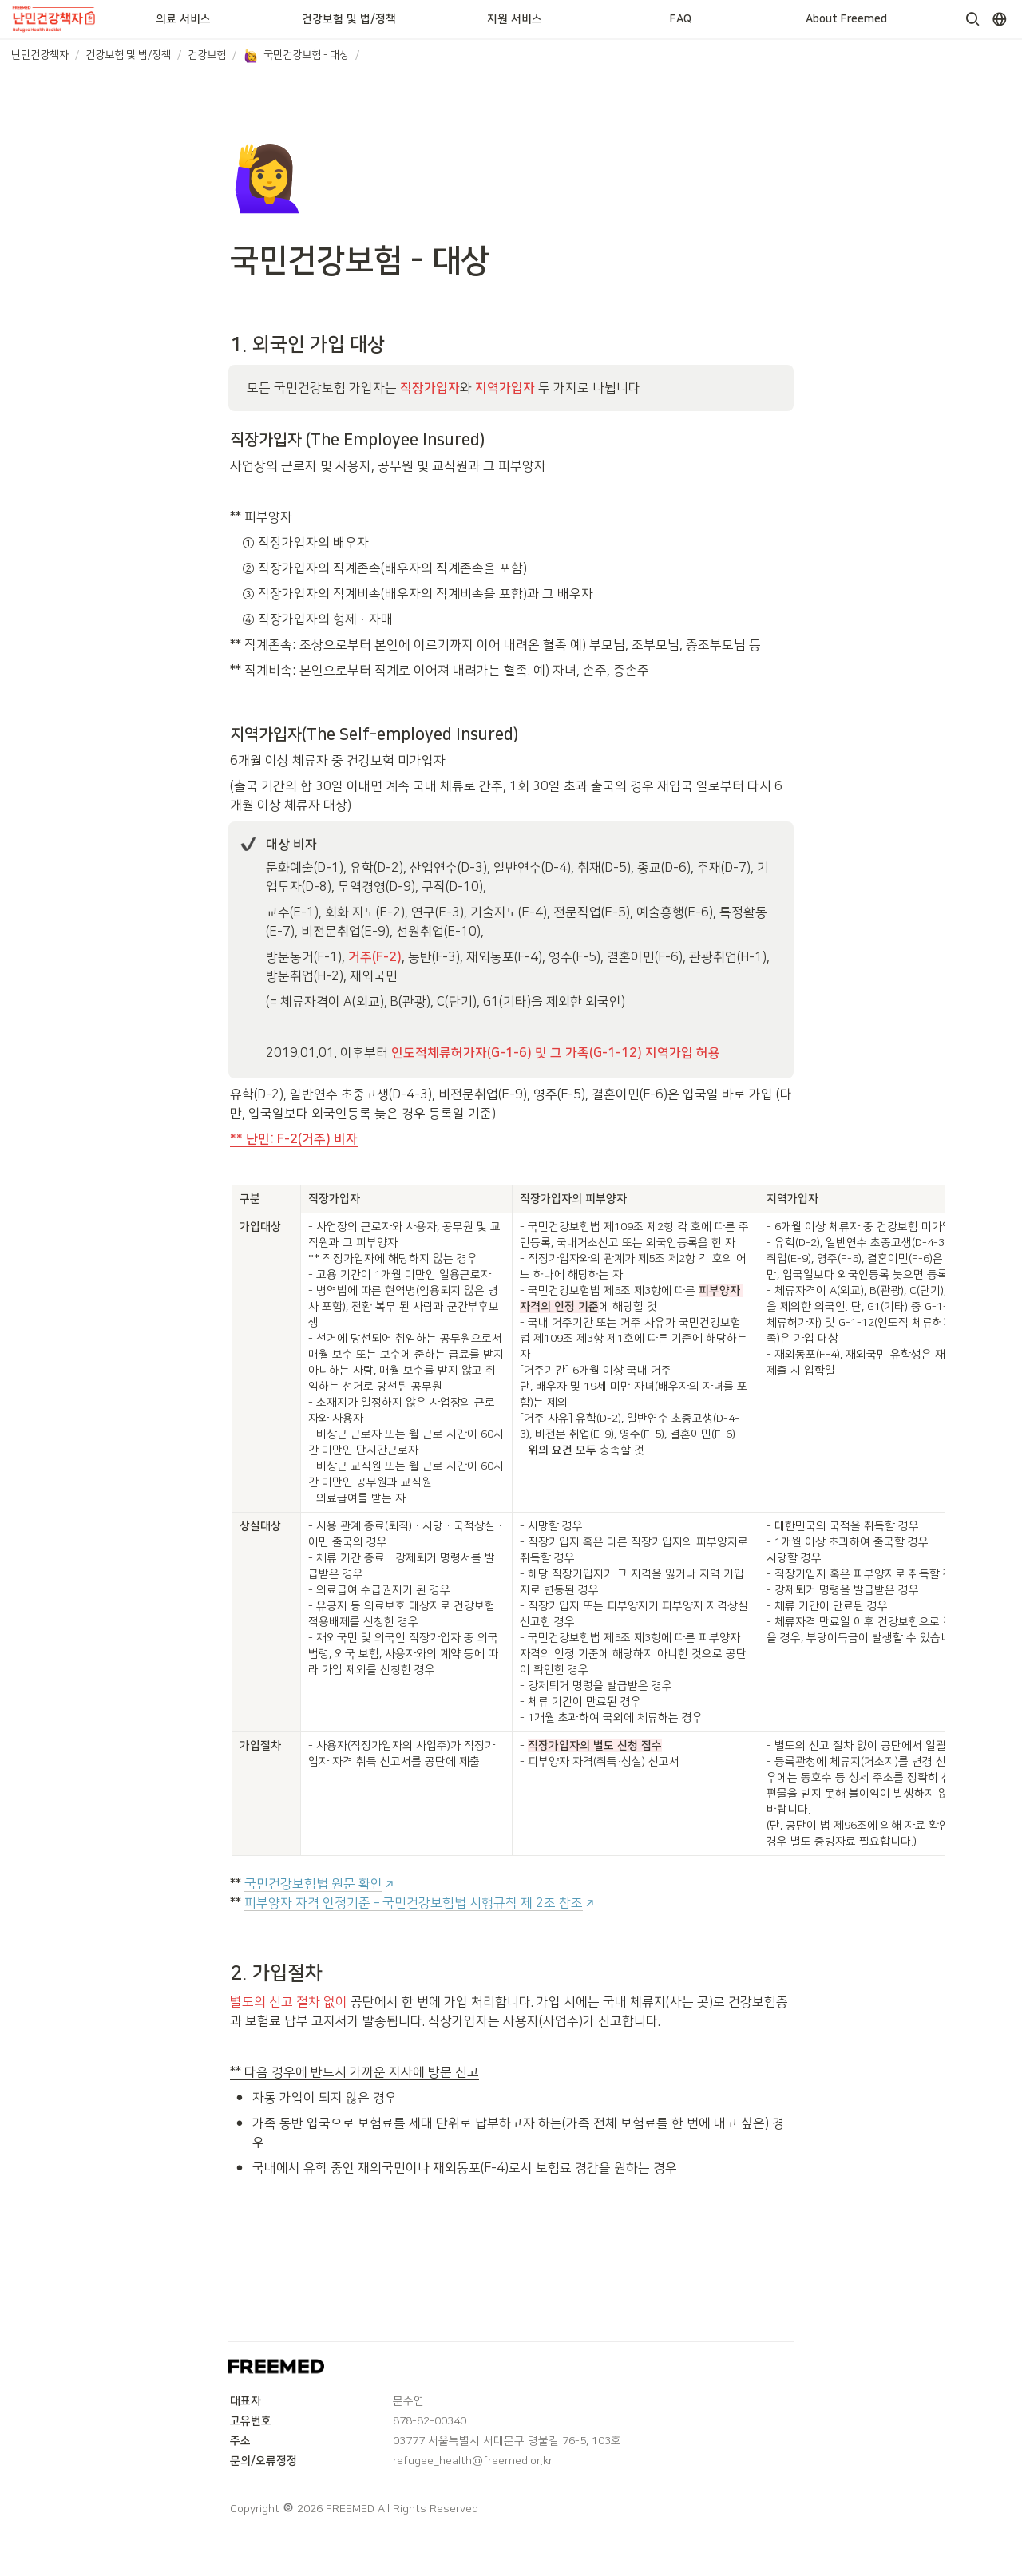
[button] (972, 19)
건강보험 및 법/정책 (349, 19)
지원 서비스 (514, 19)
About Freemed (846, 19)
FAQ (680, 19)
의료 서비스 (183, 19)
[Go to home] (55, 19)
